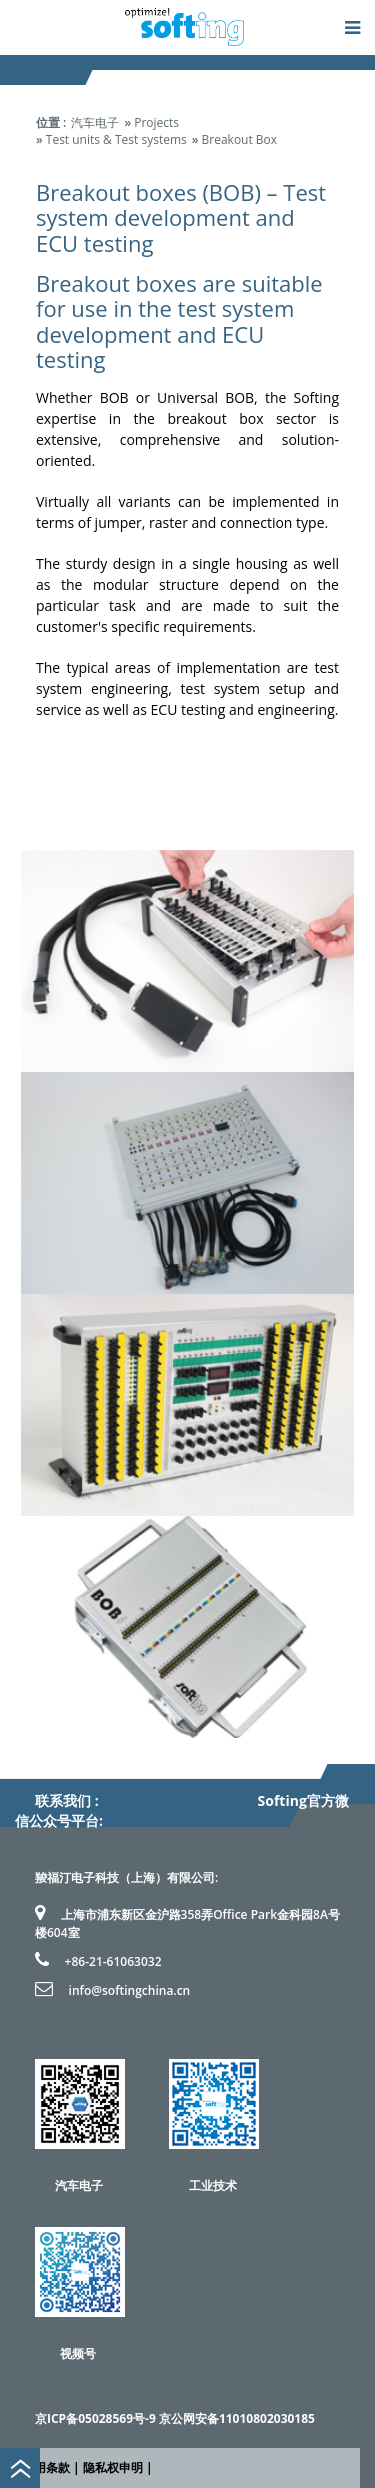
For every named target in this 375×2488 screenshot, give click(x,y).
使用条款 (46, 2467)
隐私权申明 (113, 2467)
